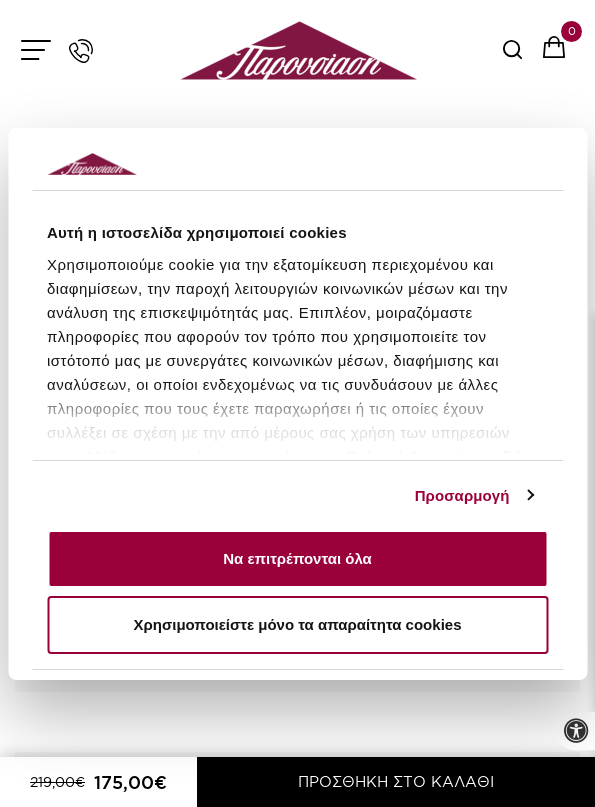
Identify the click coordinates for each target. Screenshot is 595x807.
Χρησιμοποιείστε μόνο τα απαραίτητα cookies (298, 624)
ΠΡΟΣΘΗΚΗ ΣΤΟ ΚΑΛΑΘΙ (396, 781)
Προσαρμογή (462, 495)
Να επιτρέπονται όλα (297, 558)
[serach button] (512, 56)
